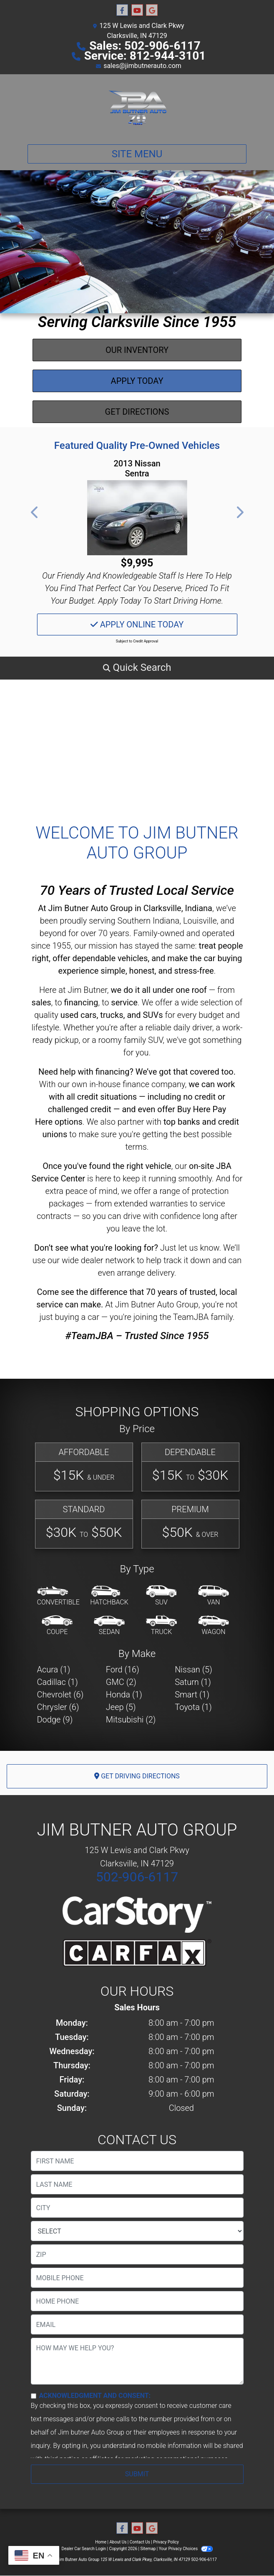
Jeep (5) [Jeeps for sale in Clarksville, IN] (121, 1707)
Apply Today (137, 381)
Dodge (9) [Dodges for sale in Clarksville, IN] (55, 1720)
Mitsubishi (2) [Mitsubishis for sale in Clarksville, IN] (131, 1720)
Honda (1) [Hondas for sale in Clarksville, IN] (124, 1695)
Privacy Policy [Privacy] (166, 2542)
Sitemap (148, 2548)
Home (100, 2542)
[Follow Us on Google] (152, 10)
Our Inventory (137, 350)
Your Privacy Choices (186, 2548)
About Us (118, 2542)
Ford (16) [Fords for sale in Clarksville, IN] (122, 1669)
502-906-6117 (137, 1877)
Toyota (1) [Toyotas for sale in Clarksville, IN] (193, 1707)
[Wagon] (213, 1625)
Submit (137, 2474)
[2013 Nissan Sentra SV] (137, 517)
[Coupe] (57, 1625)
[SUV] (161, 1596)
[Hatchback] (109, 1596)
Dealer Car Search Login (83, 2548)
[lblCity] (137, 2208)
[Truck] (161, 1625)
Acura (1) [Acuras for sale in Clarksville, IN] (53, 1669)
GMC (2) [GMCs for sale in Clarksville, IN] (121, 1682)
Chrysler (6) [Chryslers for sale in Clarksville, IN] (58, 1707)
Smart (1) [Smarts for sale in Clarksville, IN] (192, 1695)
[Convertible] (58, 1596)
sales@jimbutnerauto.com (142, 66)
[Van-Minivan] (213, 1596)
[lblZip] (137, 2254)
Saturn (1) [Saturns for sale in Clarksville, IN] (193, 1682)
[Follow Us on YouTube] (137, 10)
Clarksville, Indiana (177, 908)
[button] (35, 512)
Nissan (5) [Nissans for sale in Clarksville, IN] (193, 1669)
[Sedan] (109, 1625)
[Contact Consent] (33, 2396)
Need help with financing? (85, 1072)
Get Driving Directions (137, 1776)
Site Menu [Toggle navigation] (137, 154)
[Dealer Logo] (137, 106)
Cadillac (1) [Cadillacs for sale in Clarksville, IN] (57, 1682)
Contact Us (140, 2542)
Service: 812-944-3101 (145, 56)
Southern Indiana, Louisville (167, 921)
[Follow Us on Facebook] (122, 10)
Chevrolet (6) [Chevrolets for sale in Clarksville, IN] (60, 1695)
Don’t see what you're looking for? (96, 1248)
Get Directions (137, 412)
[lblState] (137, 2231)
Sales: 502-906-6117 (145, 46)
